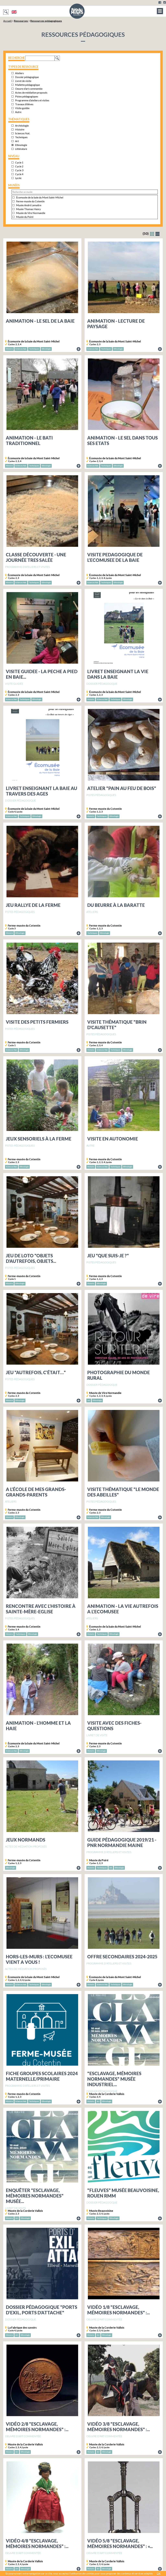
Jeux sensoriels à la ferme (38, 1138)
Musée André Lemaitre (28, 205)
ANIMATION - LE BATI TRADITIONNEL (29, 440)
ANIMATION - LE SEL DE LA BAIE (40, 321)
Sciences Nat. (22, 133)
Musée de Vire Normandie (30, 212)
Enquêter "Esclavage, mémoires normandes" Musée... (35, 2195)
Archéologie (22, 125)
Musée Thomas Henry (28, 209)
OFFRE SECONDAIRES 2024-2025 (122, 1956)
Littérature (21, 148)
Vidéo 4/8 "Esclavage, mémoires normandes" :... (37, 2543)
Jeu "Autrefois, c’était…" (36, 1372)
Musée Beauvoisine (101, 2210)
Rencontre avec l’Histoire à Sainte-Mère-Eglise (41, 1608)
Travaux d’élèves (24, 104)
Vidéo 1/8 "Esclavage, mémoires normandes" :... (118, 2309)
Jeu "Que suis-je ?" (108, 1255)
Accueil (7, 20)
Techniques (21, 137)
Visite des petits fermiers (37, 1022)
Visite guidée (22, 108)
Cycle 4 (19, 174)
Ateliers (19, 73)
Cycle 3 (19, 170)
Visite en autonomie (112, 1138)
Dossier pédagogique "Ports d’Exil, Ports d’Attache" (41, 2309)
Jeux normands (25, 1839)
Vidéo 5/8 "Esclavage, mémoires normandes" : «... (120, 2543)
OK (159, 2573)
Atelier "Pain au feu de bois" (121, 788)
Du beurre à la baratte (116, 905)
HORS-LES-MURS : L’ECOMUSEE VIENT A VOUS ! (39, 1959)
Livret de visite (23, 80)
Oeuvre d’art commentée (28, 88)
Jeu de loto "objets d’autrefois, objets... (31, 1258)
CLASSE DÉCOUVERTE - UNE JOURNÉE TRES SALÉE (36, 557)
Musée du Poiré (24, 216)
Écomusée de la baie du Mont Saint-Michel (39, 197)
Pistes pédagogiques (26, 96)
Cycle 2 (19, 166)
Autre (18, 111)
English (14, 12)
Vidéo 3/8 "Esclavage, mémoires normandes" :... (118, 2426)
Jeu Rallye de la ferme (33, 905)
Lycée (18, 177)
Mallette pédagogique (27, 84)
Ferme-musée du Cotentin (30, 201)
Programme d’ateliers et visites (32, 100)
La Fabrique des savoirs (22, 2327)
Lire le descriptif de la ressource (79, 349)
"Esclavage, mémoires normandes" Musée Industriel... (114, 2079)
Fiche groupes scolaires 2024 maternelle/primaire (42, 2076)
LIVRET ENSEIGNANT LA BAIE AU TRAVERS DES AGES (41, 790)
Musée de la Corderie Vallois (106, 2093)
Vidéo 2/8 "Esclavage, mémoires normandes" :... (37, 2426)
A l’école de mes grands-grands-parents (36, 1491)
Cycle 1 (19, 162)
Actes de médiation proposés (31, 92)
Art (17, 141)
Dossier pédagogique (27, 76)
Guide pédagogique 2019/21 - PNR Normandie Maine (121, 1842)
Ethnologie (21, 144)
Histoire (19, 129)
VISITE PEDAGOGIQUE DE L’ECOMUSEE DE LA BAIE (115, 557)
